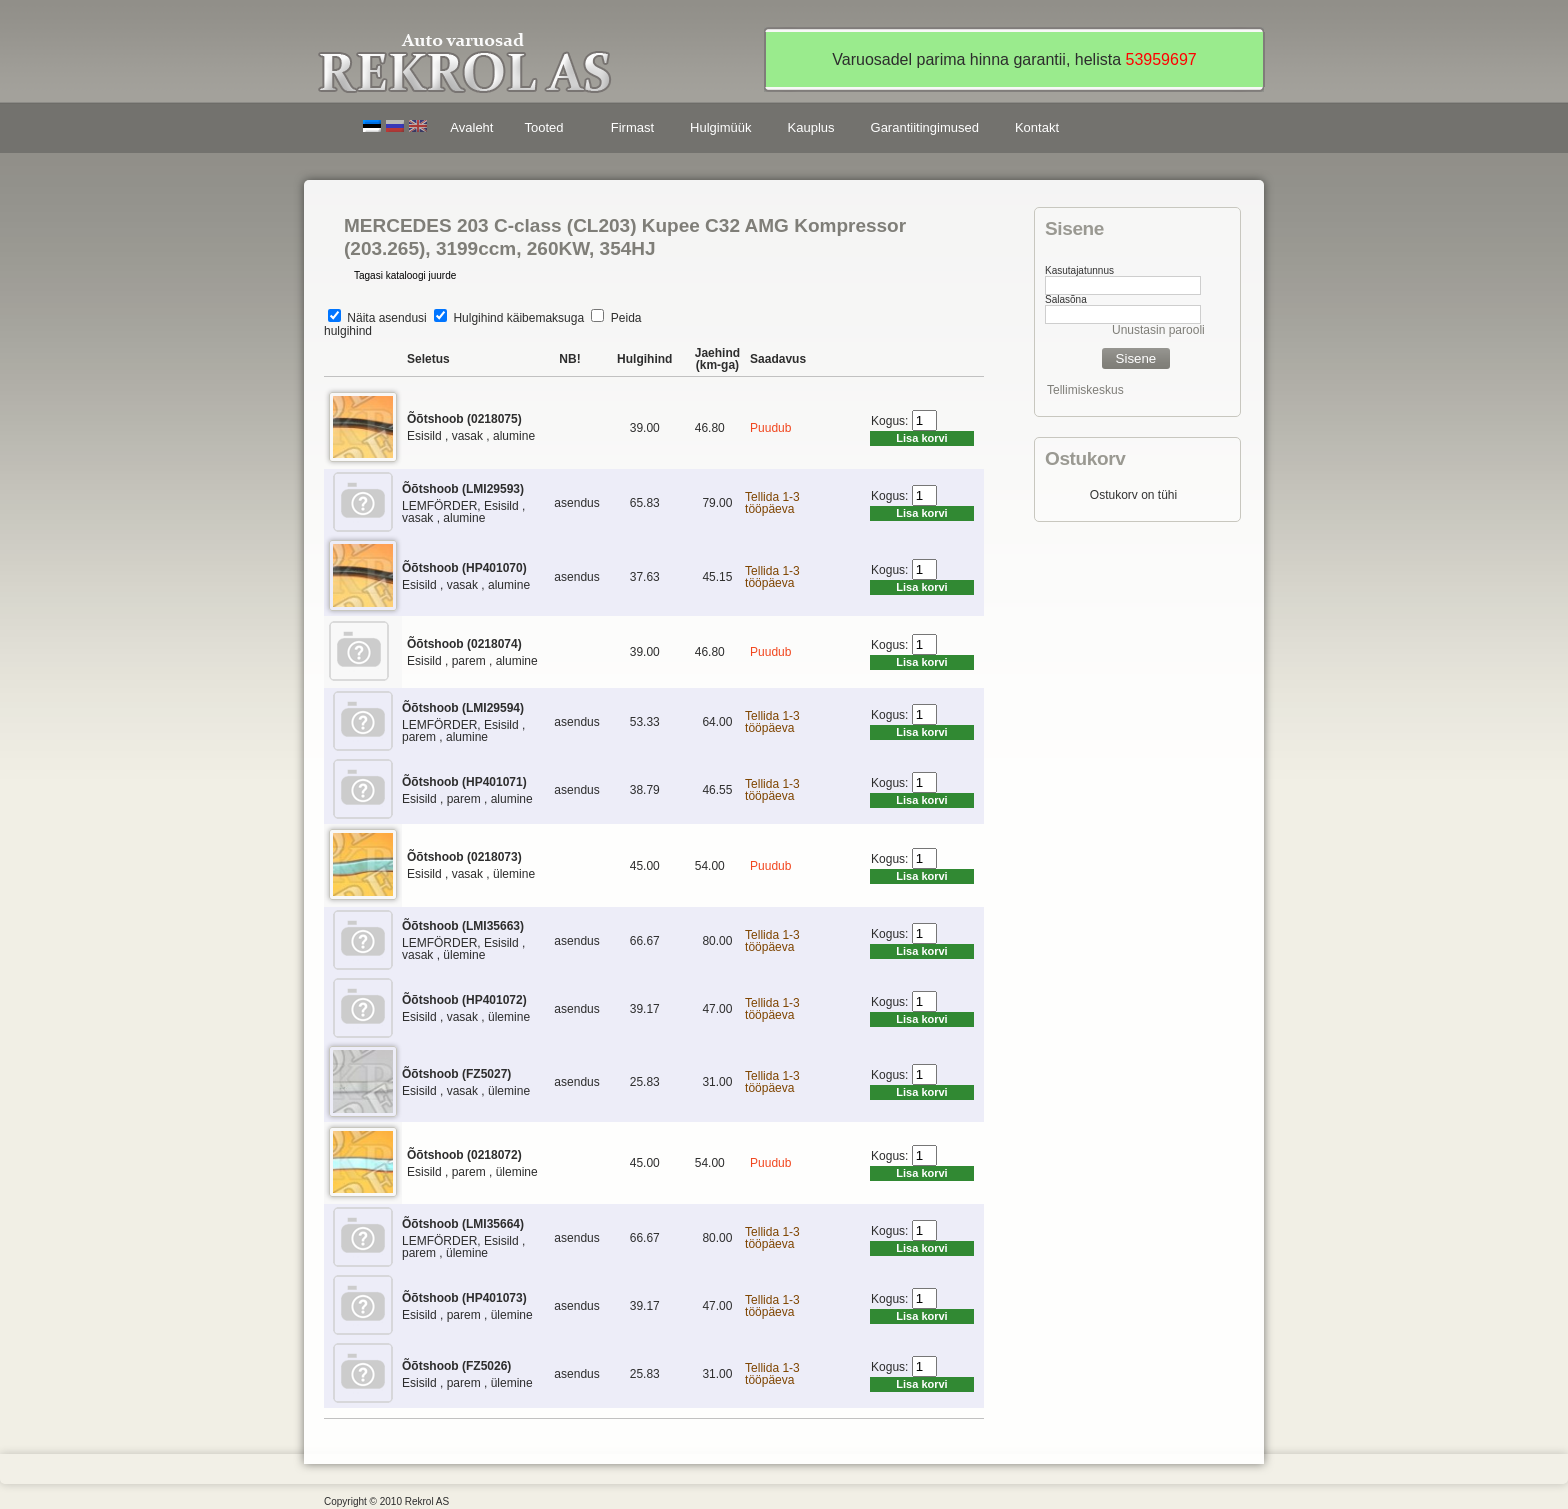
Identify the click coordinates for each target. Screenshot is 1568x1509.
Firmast (632, 127)
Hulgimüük (720, 127)
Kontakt (1037, 127)
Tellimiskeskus (1085, 390)
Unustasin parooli (1158, 330)
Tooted (547, 130)
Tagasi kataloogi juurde (405, 275)
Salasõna (1066, 299)
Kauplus (811, 127)
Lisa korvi (921, 438)
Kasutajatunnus (1079, 270)
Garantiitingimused (925, 127)
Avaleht (471, 127)
